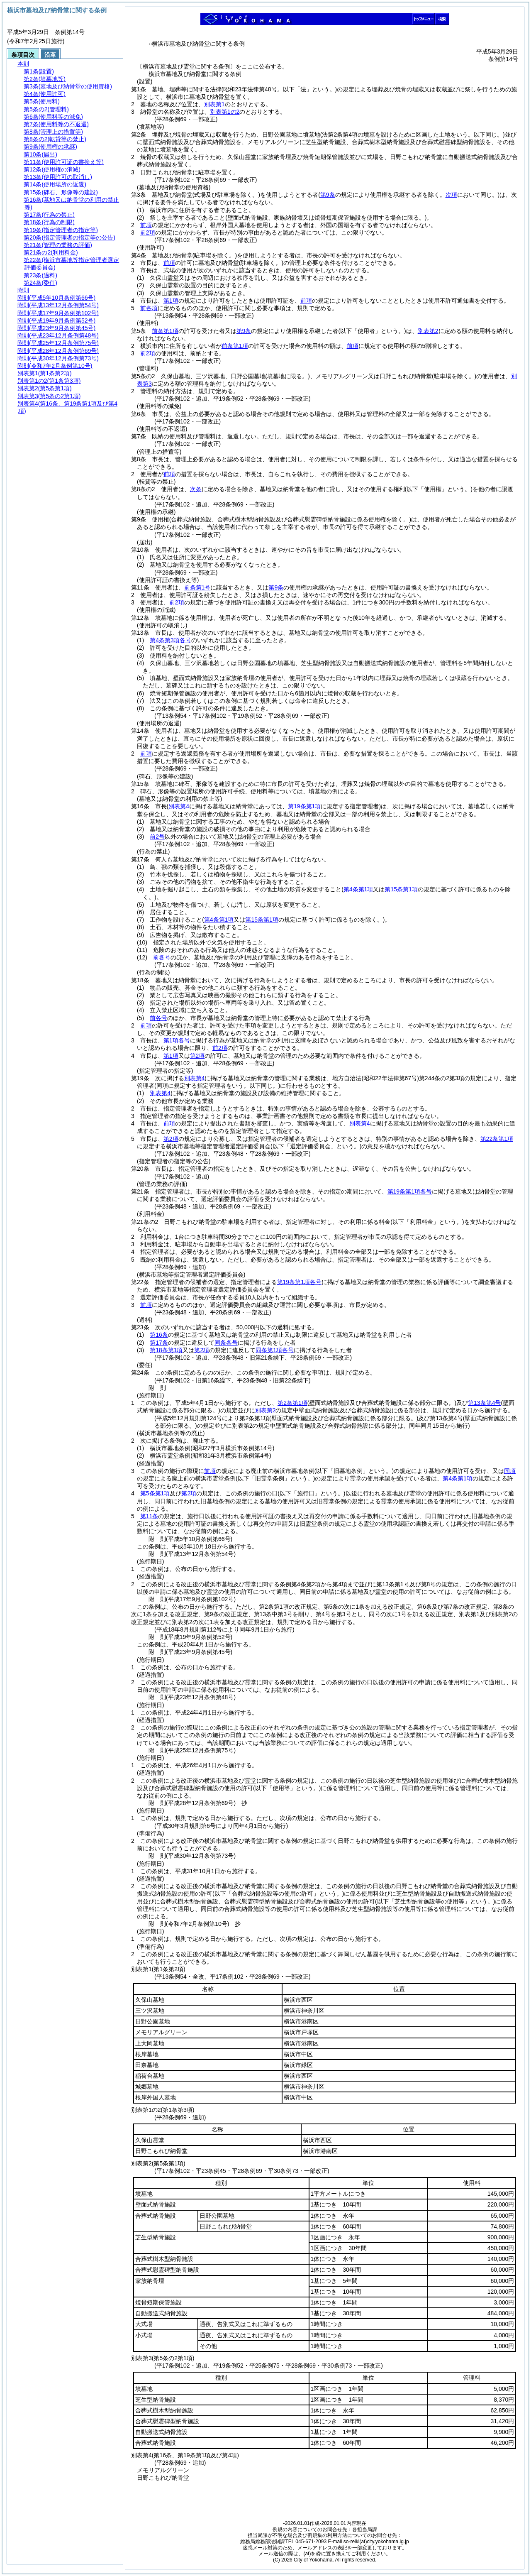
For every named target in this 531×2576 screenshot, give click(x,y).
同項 (510, 1471)
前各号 (162, 957)
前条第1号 (197, 587)
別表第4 (194, 1078)
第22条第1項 (496, 1138)
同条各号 (226, 1342)
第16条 (159, 1334)
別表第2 (428, 331)
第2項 (197, 1055)
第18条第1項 (166, 1350)
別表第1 (214, 104)
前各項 (149, 308)
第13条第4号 (484, 1402)
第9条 (243, 331)
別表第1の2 (225, 111)
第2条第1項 (292, 1402)
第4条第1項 (458, 1478)
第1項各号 (176, 1040)
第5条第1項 (155, 1493)
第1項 (170, 300)
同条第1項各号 (275, 1350)
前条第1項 (165, 331)
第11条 (149, 1516)
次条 (196, 489)
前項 (146, 225)
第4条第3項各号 (170, 640)
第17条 (159, 1342)
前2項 (147, 232)
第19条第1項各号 (409, 1191)
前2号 (157, 836)
